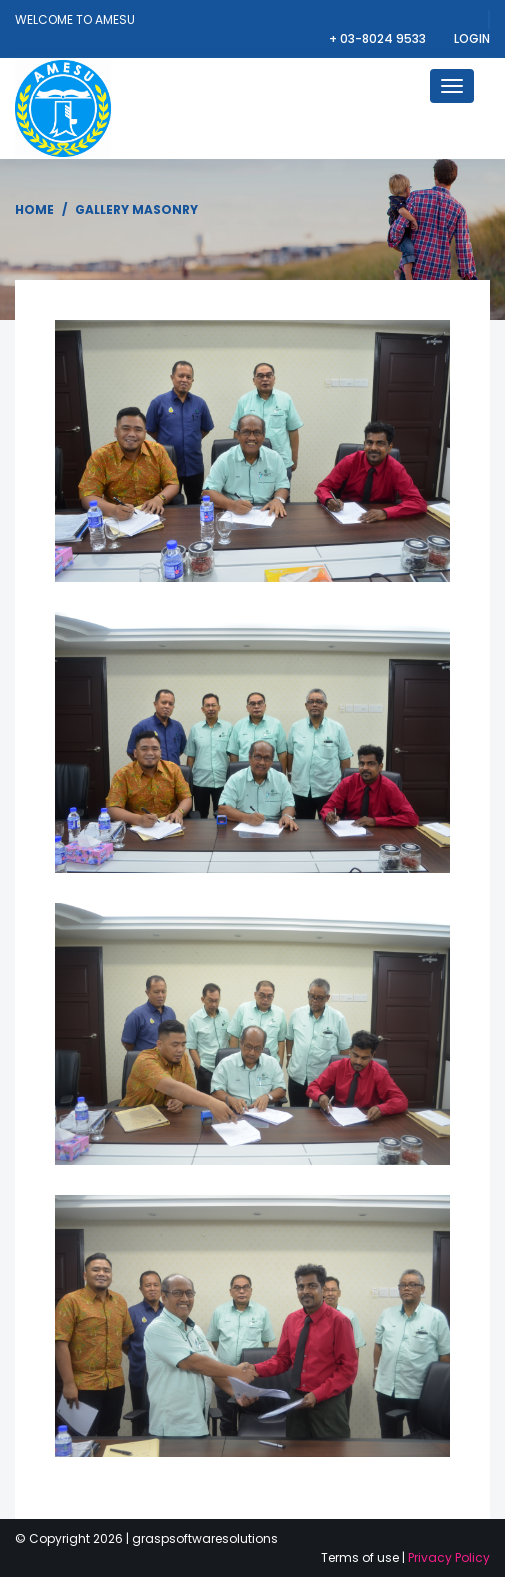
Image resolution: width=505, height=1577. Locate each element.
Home (34, 209)
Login (472, 38)
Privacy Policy (449, 1557)
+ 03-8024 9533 (379, 38)
